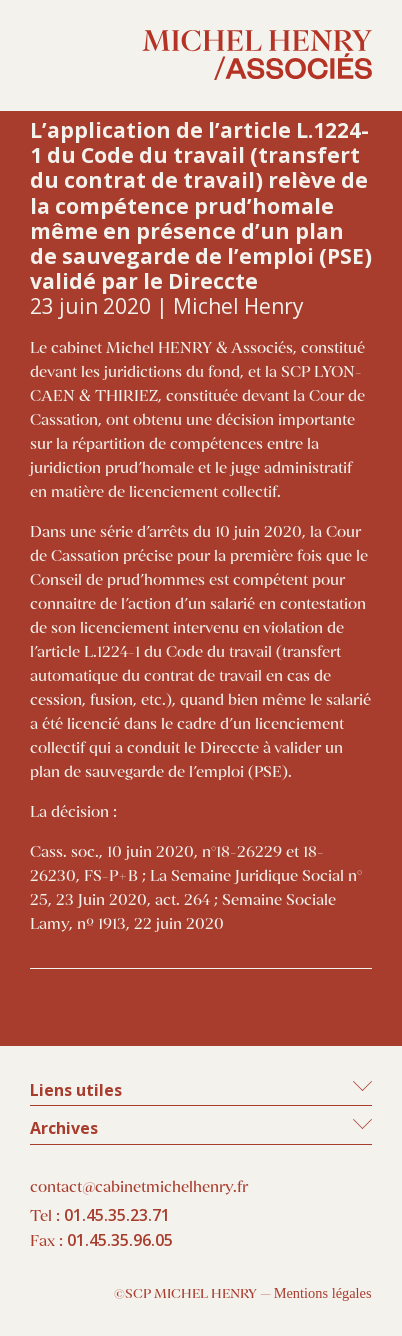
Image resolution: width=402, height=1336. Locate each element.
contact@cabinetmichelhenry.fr (139, 1187)
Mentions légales (323, 1293)
